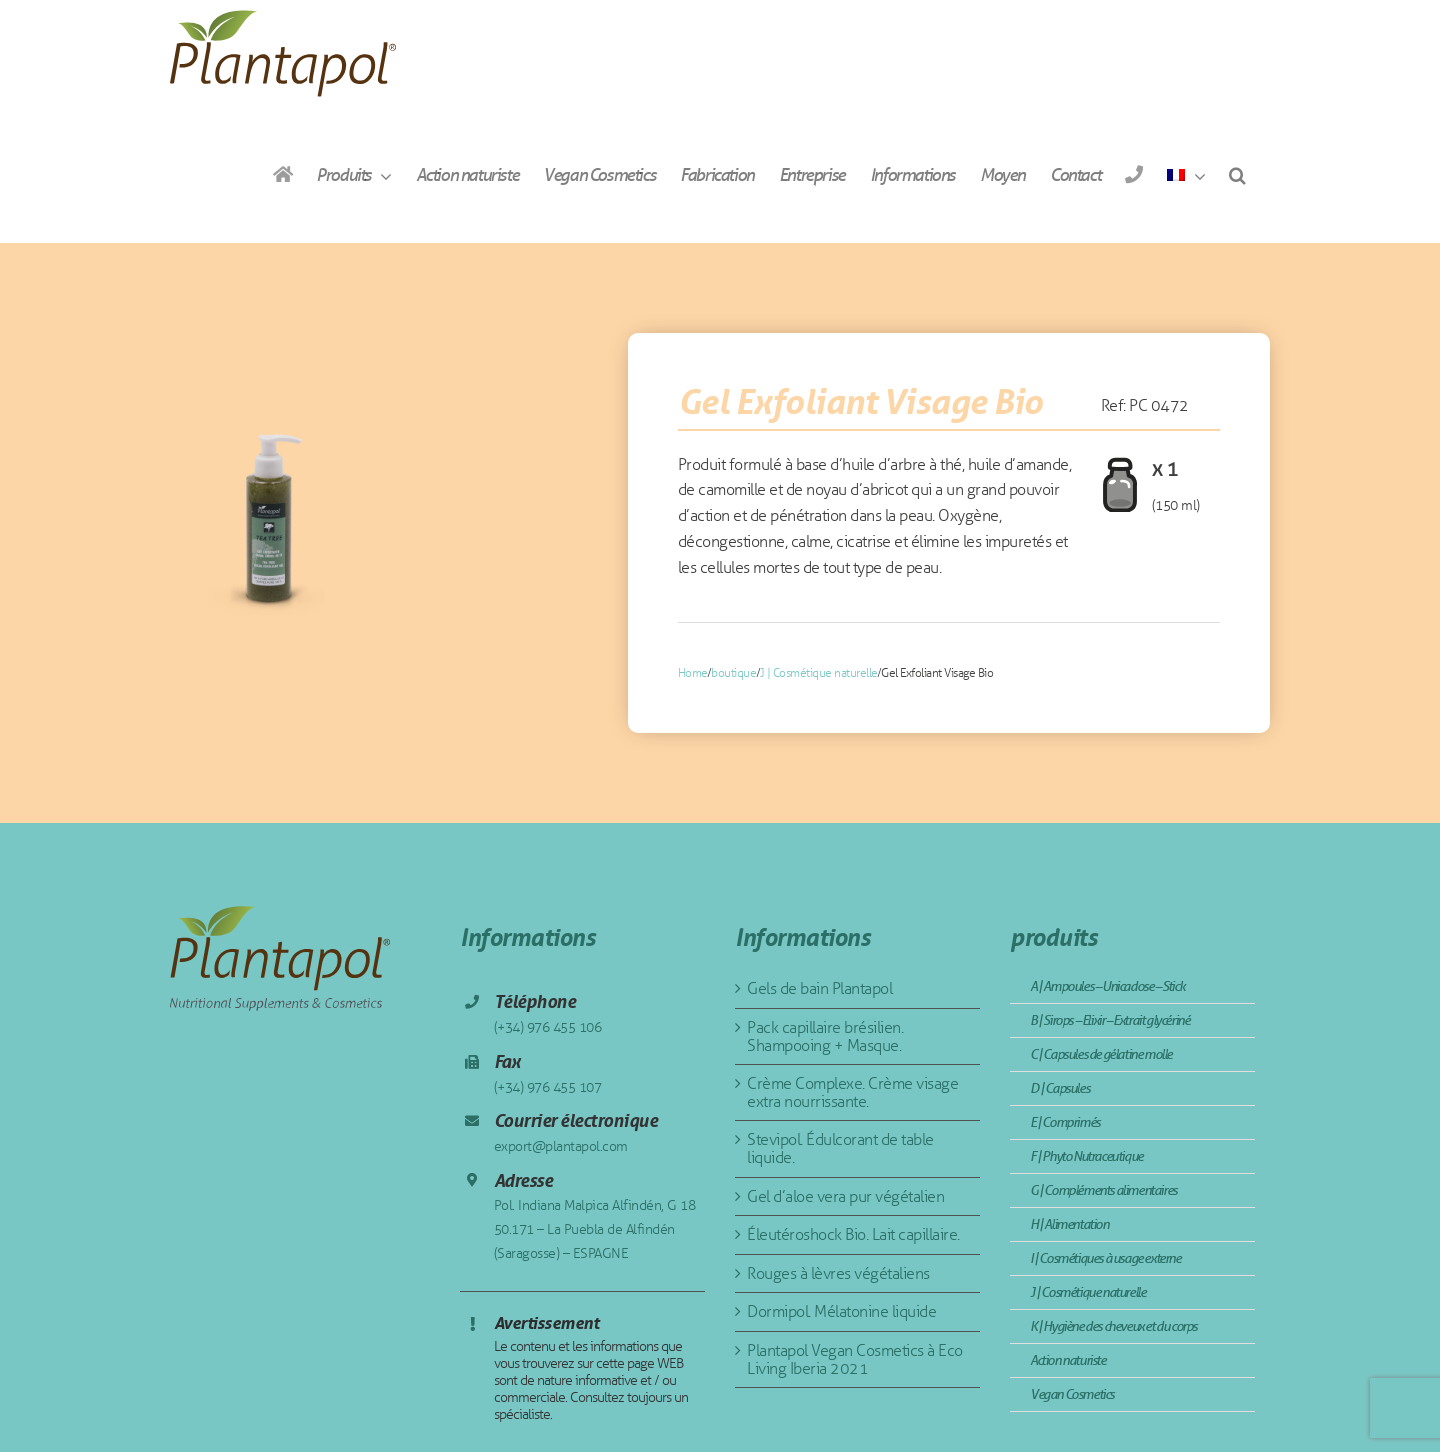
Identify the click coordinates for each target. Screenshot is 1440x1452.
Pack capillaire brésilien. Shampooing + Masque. (825, 1036)
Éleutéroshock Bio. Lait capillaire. (853, 1234)
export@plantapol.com (561, 1146)
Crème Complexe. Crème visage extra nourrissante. (852, 1092)
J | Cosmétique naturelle (819, 673)
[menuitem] (1186, 174)
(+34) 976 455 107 (548, 1087)
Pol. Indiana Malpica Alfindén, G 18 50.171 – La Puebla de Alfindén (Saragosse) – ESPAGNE (595, 1229)
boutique (733, 673)
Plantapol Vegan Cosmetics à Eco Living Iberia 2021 (855, 1359)
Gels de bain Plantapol (819, 988)
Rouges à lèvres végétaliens (838, 1273)
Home (693, 673)
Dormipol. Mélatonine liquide (841, 1311)
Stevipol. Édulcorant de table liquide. (840, 1148)
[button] (1237, 174)
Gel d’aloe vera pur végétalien (845, 1196)
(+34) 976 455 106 (548, 1027)
